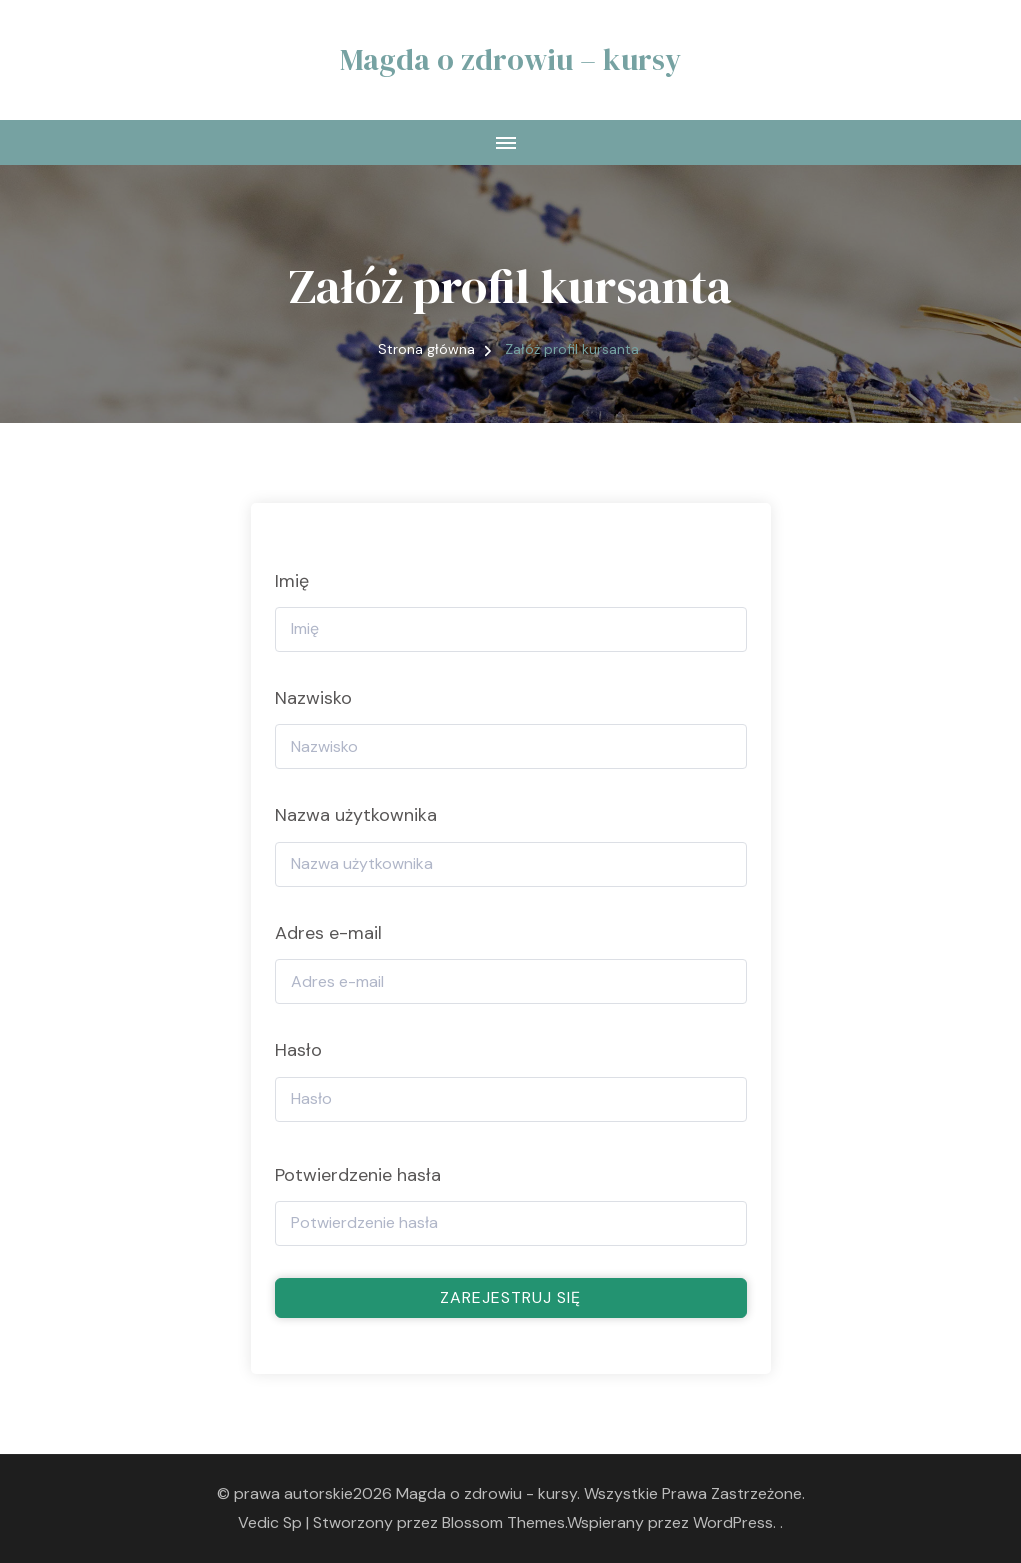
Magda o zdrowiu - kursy (486, 1493)
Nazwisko (313, 698)
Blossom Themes (503, 1522)
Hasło (298, 1050)
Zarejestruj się (510, 1297)
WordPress (733, 1522)
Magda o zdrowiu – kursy (510, 59)
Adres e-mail (328, 933)
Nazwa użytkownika (356, 815)
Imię (292, 581)
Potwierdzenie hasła (358, 1175)
